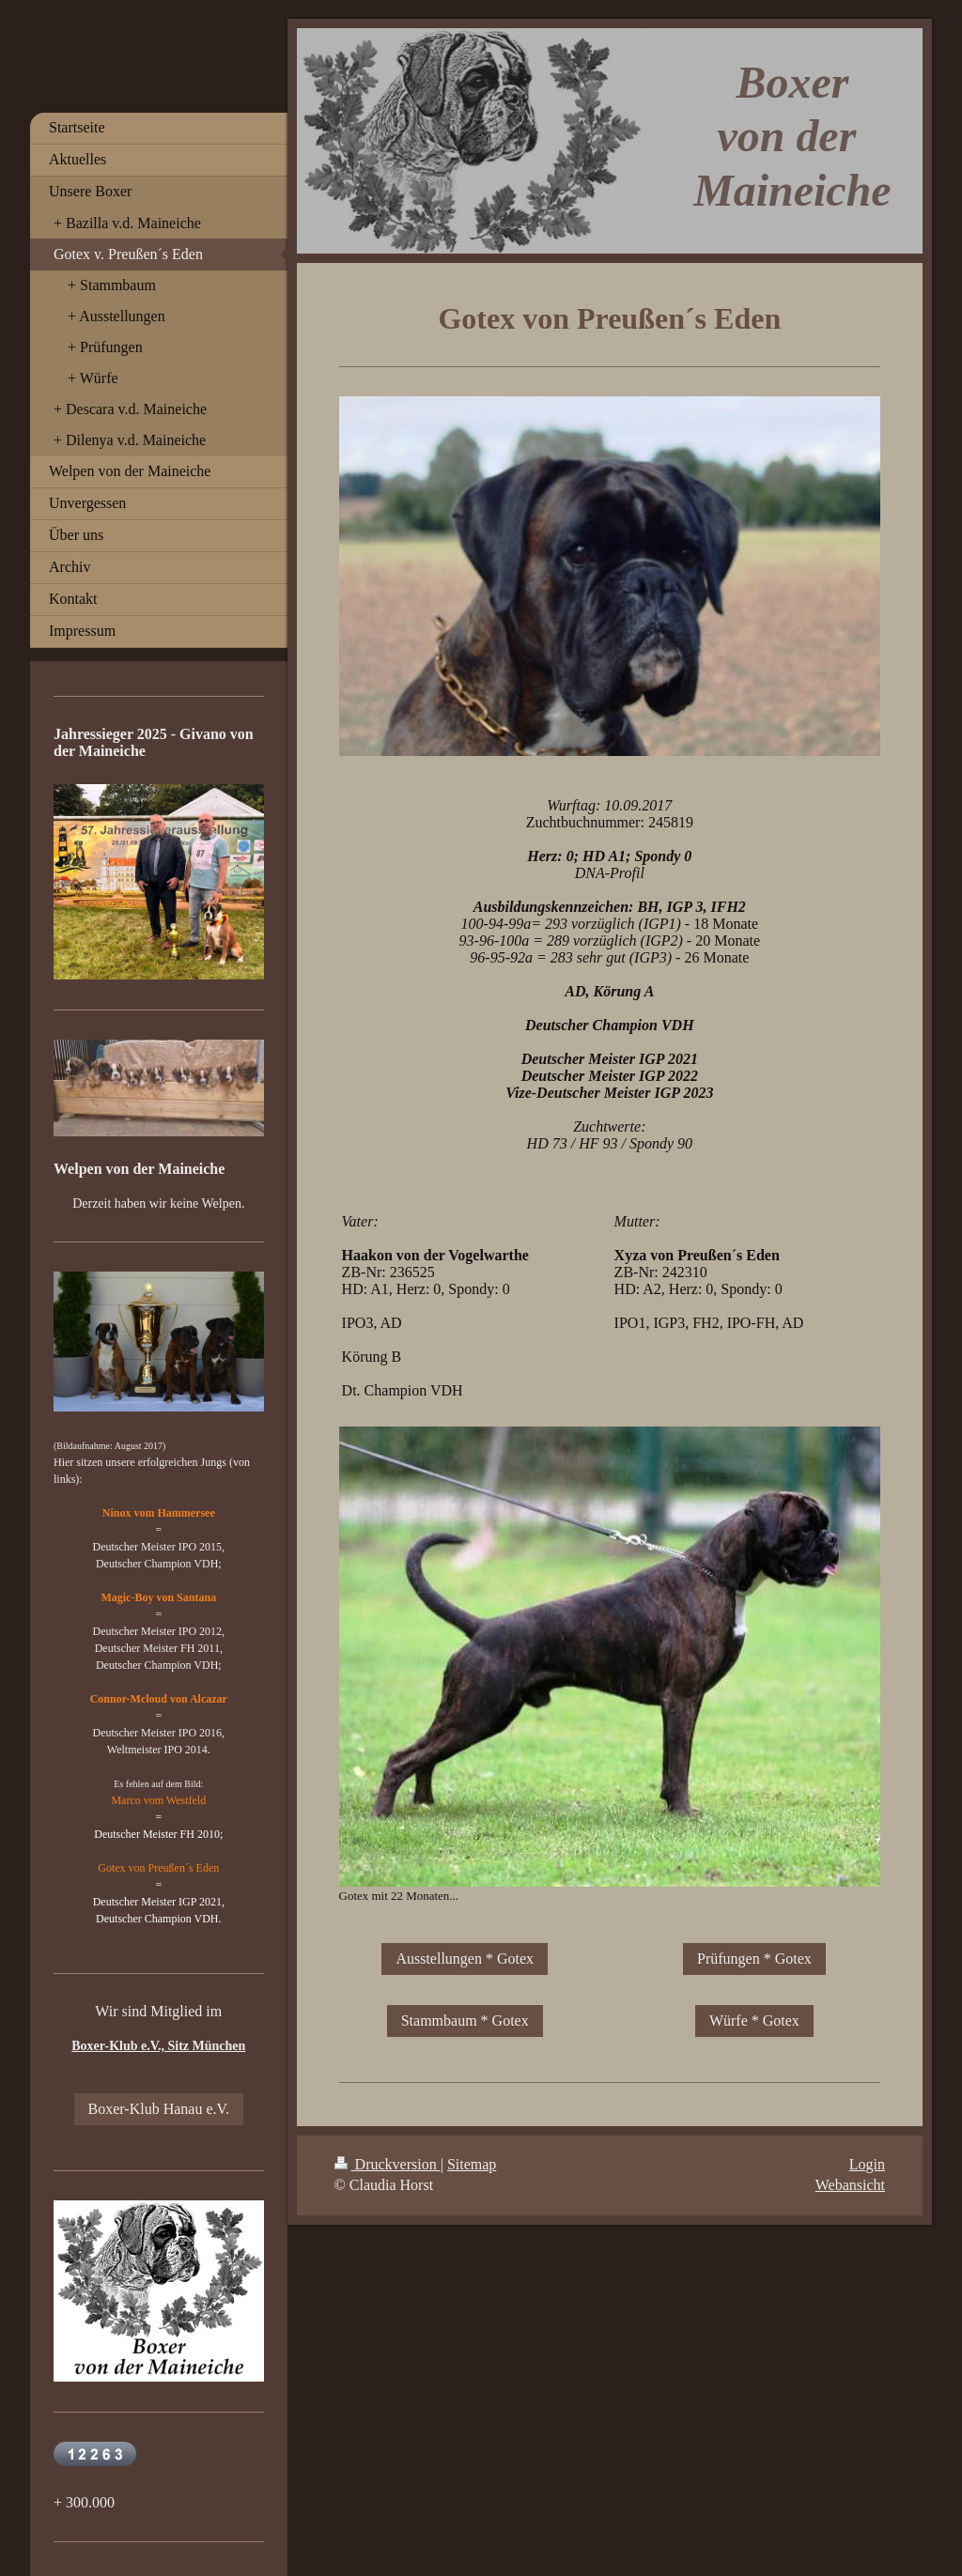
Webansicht (850, 2185)
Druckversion (387, 2164)
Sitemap (471, 2164)
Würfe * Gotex (754, 2020)
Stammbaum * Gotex (465, 2020)
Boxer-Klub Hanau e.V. (158, 2109)
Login (867, 2164)
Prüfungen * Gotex (754, 1959)
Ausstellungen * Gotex (465, 1959)
